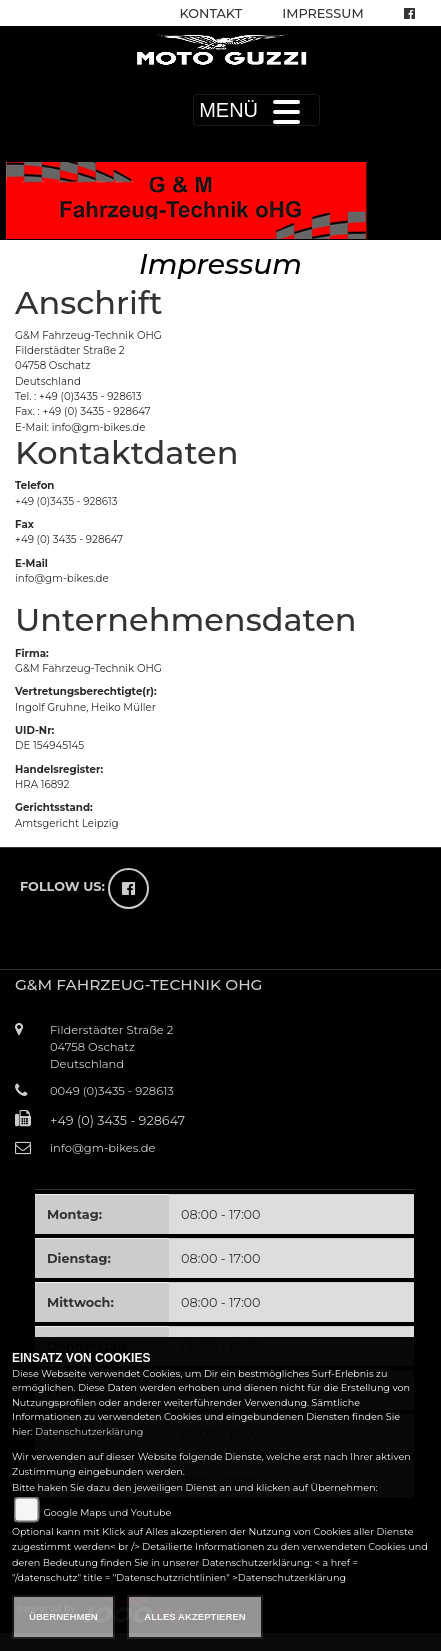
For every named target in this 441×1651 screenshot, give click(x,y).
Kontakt (211, 13)
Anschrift (88, 302)
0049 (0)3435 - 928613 (112, 1091)
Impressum (322, 13)
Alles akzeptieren (194, 1616)
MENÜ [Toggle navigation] (256, 110)
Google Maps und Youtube (107, 1512)
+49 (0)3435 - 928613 (66, 501)
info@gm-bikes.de (62, 578)
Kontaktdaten (126, 452)
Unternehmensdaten (186, 619)
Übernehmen (63, 1616)
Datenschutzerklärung (89, 1431)
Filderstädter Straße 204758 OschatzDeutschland (111, 1047)
